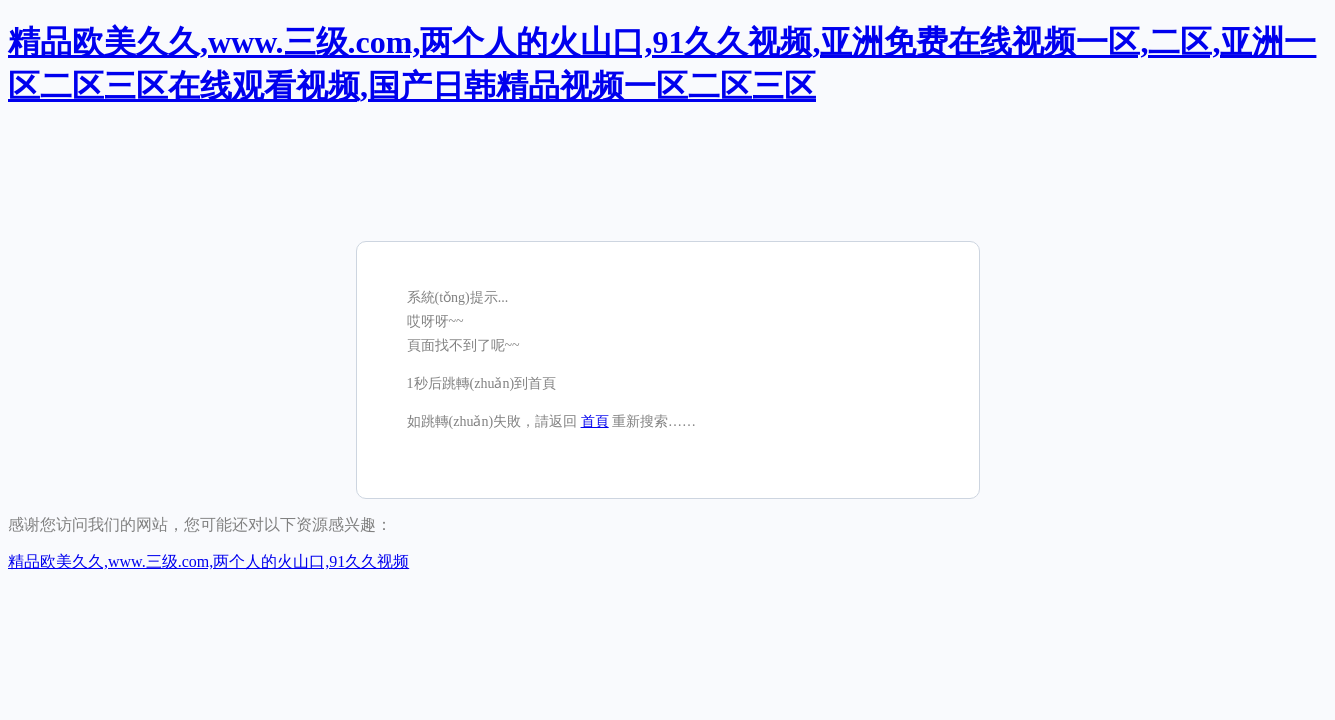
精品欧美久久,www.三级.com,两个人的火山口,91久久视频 (208, 561)
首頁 (595, 421)
